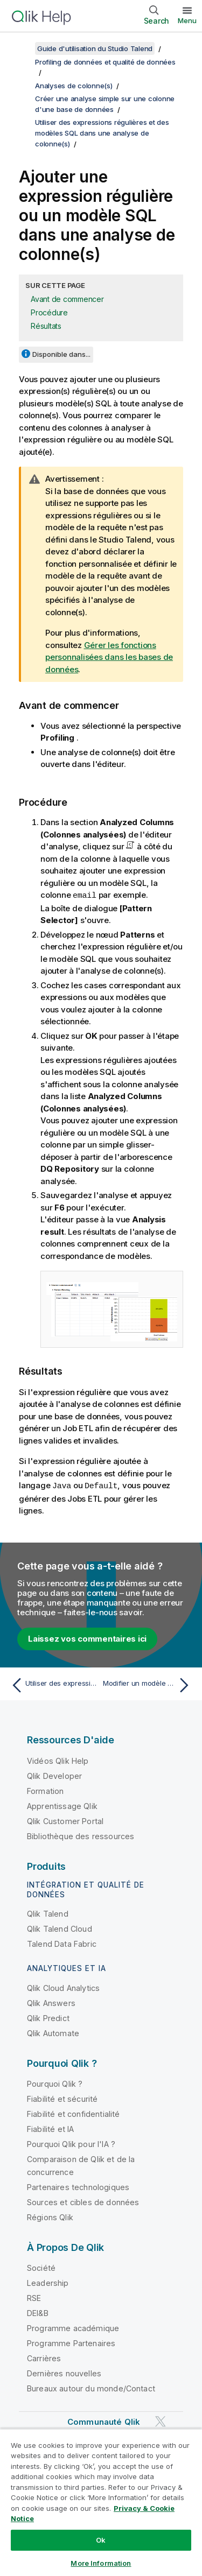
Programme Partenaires (71, 2342)
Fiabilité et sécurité (62, 2097)
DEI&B (37, 2312)
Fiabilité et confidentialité (73, 2112)
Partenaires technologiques (78, 2186)
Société (41, 2266)
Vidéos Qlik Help (58, 1759)
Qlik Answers (51, 2002)
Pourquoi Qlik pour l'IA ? (71, 2143)
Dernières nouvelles (64, 2372)
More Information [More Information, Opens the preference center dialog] (101, 2563)
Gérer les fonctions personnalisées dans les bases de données (109, 657)
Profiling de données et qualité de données (105, 62)
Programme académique (73, 2327)
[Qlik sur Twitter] (160, 2420)
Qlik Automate (53, 2032)
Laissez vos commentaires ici (87, 1637)
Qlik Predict (48, 2017)
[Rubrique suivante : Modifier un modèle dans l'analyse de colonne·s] (148, 1684)
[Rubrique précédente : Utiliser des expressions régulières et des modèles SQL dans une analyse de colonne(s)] (53, 1684)
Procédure (49, 312)
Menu (187, 20)
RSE (34, 2296)
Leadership (48, 2281)
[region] (101, 2502)
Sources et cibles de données (83, 2201)
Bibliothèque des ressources (80, 1835)
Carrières (44, 2357)
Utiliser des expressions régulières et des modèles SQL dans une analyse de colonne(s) (102, 132)
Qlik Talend (47, 1912)
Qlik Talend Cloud (59, 1927)
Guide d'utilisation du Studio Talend (94, 48)
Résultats (46, 325)
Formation (45, 1789)
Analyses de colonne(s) (74, 85)
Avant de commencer (67, 299)
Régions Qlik (50, 2216)
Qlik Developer (54, 1774)
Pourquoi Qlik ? (54, 2082)
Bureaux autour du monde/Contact (91, 2387)
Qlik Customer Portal (65, 1820)
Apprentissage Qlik (62, 1805)
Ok (101, 2540)
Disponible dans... (61, 354)
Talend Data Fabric (61, 1942)
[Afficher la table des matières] (21, 48)
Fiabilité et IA (50, 2127)
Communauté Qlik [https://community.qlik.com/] (103, 2421)
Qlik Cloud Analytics (63, 1986)
